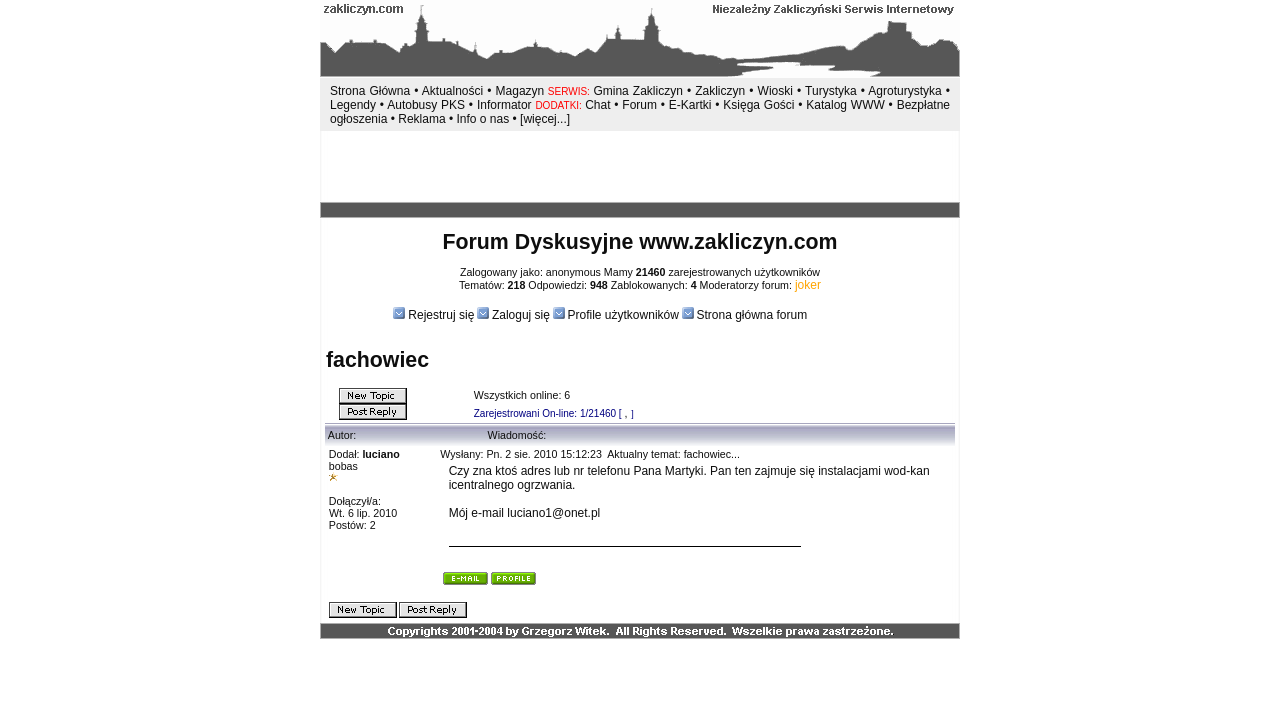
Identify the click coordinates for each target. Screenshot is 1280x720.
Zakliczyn (720, 91)
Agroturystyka (906, 91)
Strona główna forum (751, 315)
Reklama (421, 119)
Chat (599, 105)
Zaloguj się (521, 315)
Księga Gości (758, 105)
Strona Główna (370, 91)
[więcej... (543, 119)
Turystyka (831, 91)
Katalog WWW (847, 105)
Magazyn (520, 91)
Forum (639, 105)
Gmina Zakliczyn (637, 91)
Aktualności (452, 91)
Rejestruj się (439, 315)
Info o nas (482, 119)
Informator (504, 105)
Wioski (775, 91)
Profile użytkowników (623, 315)
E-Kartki (692, 105)
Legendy (353, 105)
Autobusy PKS (426, 105)
